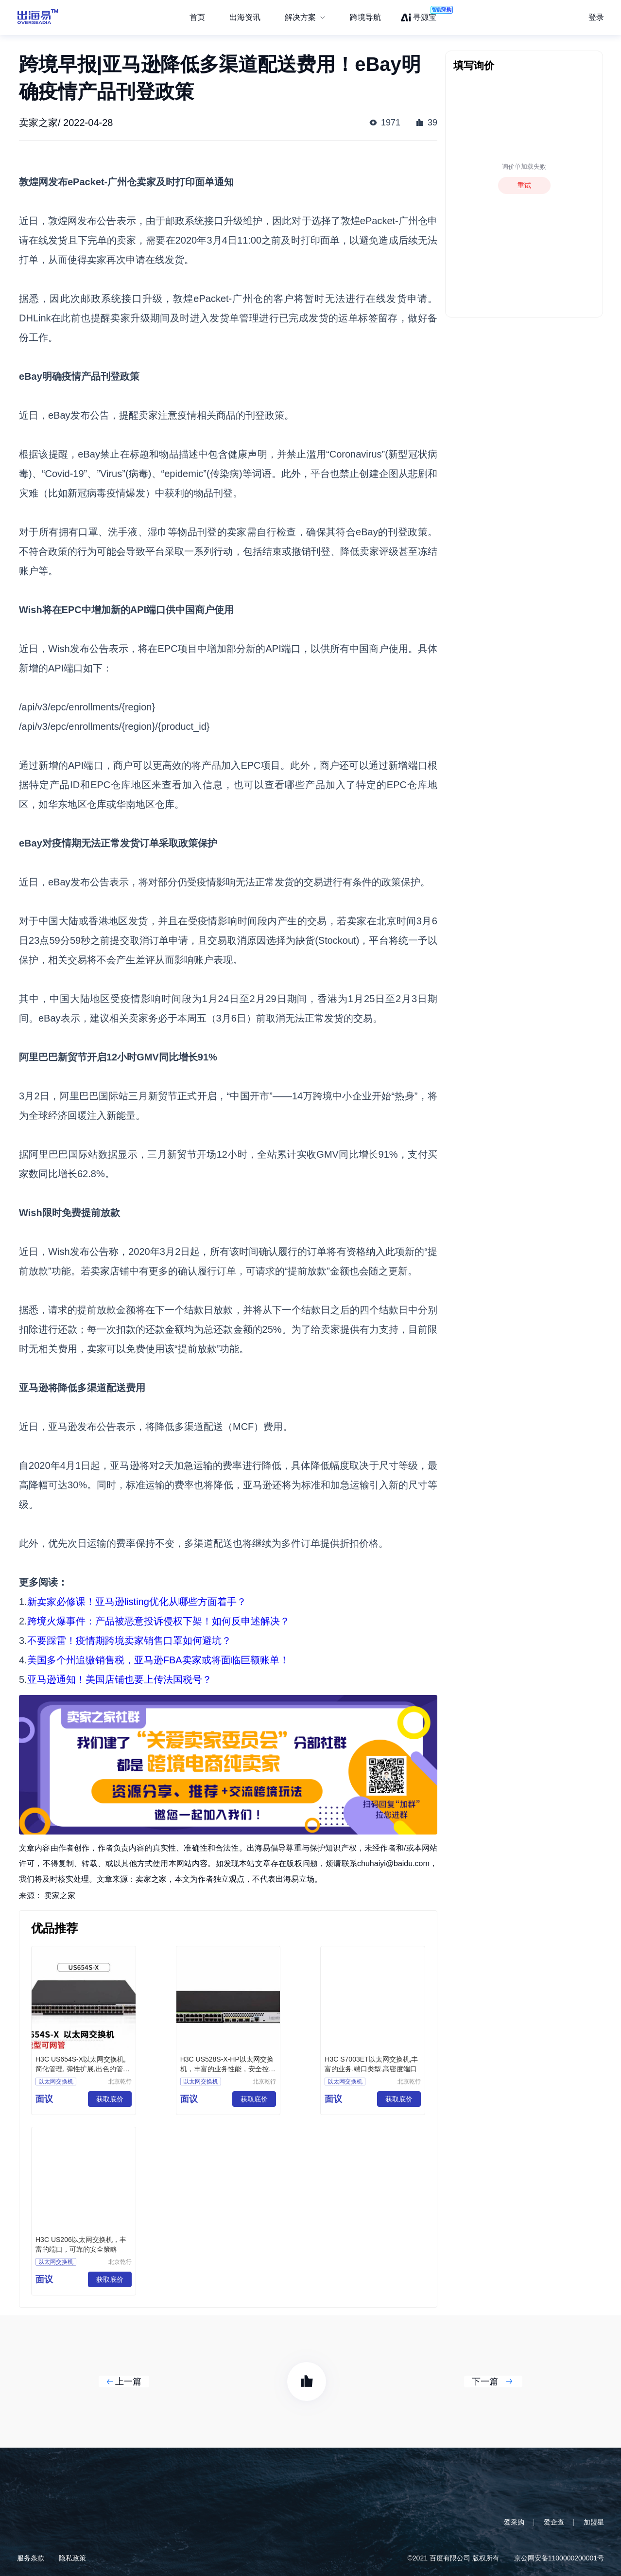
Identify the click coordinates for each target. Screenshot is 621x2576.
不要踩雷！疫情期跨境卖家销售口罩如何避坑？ (129, 1640)
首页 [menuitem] (197, 17)
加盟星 (594, 2522)
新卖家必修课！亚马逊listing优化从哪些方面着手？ (136, 1601)
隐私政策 (72, 2558)
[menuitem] (305, 17)
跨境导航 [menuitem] (365, 17)
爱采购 (514, 2522)
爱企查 (554, 2522)
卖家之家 (59, 1895)
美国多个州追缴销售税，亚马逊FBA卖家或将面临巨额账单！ (158, 1660)
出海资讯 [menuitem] (244, 17)
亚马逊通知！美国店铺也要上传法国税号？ (119, 1679)
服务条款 (30, 2558)
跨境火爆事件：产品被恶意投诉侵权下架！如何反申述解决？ (158, 1621)
